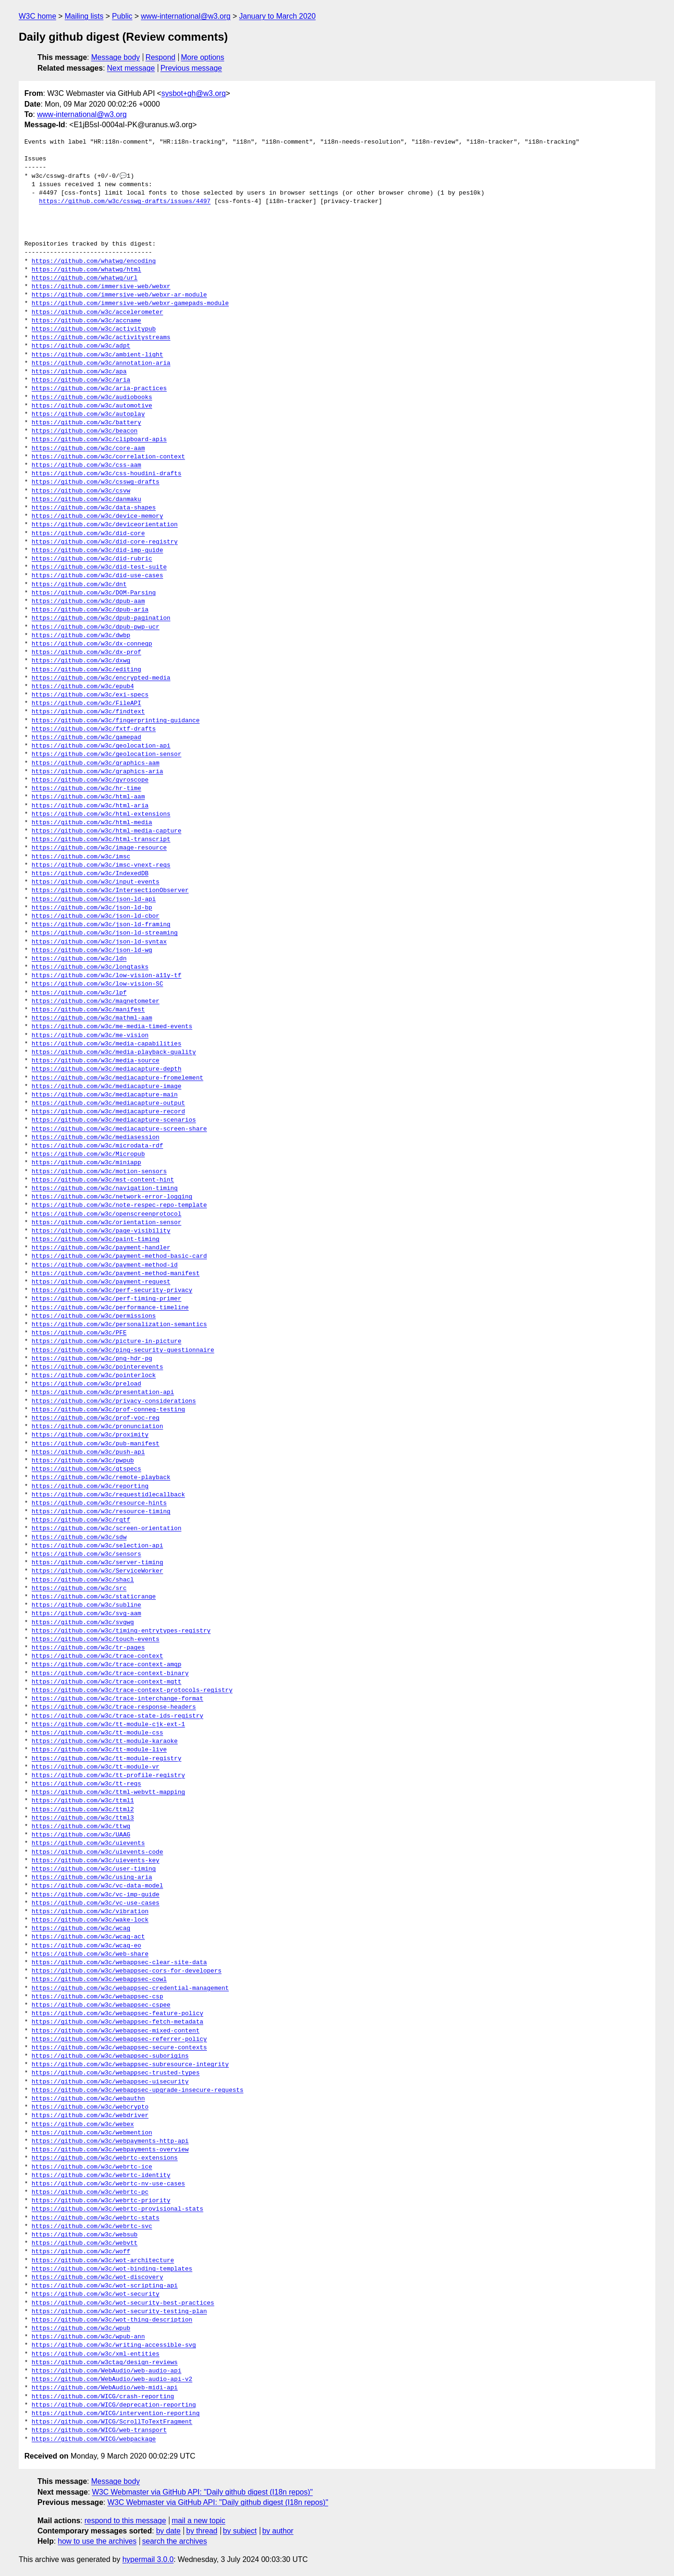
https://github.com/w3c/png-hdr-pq (92, 1359)
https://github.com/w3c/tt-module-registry (107, 1759)
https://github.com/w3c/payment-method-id (105, 1265)
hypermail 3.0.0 (147, 2559)
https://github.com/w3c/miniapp (86, 1163)
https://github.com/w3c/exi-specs (90, 695)
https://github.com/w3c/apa (79, 372)
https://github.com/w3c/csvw (81, 491)
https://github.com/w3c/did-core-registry (105, 542)
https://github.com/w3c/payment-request (101, 1282)
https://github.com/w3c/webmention (92, 2133)
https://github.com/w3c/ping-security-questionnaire (123, 1350)
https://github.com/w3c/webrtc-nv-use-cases (108, 2184)
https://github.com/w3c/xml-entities (96, 2354)
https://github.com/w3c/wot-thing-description (112, 2320)
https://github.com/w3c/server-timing (97, 1563)
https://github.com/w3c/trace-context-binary (110, 1673)
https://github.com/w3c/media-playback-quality (114, 1052)
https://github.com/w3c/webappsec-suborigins (110, 2056)
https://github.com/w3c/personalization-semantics (119, 1325)
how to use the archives (97, 2541)
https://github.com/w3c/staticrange (94, 1597)
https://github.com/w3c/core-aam (88, 448)
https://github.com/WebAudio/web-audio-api (107, 2371)
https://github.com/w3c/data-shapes (94, 508)
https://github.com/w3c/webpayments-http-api (110, 2141)
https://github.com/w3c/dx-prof (86, 652)
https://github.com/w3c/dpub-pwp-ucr (96, 627)
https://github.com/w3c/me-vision (90, 1035)
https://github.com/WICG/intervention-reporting (116, 2413)
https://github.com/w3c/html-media (92, 823)
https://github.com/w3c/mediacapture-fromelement (118, 1078)
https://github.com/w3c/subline (86, 1605)
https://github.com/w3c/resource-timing (101, 1512)
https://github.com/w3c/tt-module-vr (96, 1767)
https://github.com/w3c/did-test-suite (99, 567)
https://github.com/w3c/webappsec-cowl (99, 1979)
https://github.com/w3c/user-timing (94, 1869)
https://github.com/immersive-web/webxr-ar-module (119, 295)
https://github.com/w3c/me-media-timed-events (112, 1027)
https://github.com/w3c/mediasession (96, 1137)
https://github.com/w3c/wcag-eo (86, 1946)
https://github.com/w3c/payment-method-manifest (116, 1274)
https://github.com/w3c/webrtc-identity (101, 2175)
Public (122, 16)
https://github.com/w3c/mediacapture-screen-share (119, 1129)
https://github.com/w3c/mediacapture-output (108, 1103)
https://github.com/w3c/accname (86, 321)
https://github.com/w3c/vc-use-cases (96, 1903)
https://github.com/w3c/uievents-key (96, 1861)
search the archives (174, 2541)
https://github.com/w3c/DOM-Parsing (94, 593)
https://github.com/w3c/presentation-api (103, 1392)
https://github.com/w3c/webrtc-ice (92, 2167)
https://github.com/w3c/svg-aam (86, 1614)
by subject (239, 2531)
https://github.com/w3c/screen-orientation (107, 1528)
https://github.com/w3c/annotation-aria (101, 363)
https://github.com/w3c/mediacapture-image (107, 1086)
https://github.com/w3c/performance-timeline (110, 1308)
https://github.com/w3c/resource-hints (99, 1503)
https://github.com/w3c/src (79, 1588)
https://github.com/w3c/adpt (81, 346)
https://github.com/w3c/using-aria (92, 1877)
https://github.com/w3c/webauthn (88, 2099)
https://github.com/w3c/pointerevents (97, 1367)
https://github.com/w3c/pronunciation (97, 1426)
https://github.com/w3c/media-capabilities (107, 1044)
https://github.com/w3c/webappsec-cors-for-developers (127, 1971)
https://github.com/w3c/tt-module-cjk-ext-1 (108, 1724)
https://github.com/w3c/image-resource (99, 848)
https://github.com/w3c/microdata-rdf (97, 1146)
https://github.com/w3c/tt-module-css (97, 1733)
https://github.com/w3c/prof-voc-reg (96, 1418)
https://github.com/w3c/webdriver (90, 2116)
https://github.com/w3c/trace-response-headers (114, 1707)
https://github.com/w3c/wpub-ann (88, 2337)
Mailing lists (84, 16)
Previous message (191, 68)
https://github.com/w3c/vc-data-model (97, 1886)
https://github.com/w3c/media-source (96, 1061)
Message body (115, 57)
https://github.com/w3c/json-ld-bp (92, 908)
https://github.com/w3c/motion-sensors (99, 1172)
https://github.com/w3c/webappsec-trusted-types (116, 2073)
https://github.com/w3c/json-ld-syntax (99, 942)
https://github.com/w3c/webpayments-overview (110, 2150)
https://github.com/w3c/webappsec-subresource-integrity (130, 2065)
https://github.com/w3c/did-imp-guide (97, 550)
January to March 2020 (277, 16)
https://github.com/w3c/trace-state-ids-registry (118, 1716)
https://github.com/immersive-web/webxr (101, 287)
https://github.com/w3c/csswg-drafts (96, 482)
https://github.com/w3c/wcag (81, 1928)
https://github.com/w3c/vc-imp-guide (96, 1895)
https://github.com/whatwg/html (86, 270)
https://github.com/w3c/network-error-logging (112, 1197)
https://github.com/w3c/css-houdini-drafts (107, 474)
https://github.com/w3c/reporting (90, 1486)
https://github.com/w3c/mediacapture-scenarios (114, 1120)
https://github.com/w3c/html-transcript (101, 839)
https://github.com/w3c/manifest (88, 1010)
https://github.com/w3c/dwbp (81, 635)
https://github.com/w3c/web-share (90, 1954)
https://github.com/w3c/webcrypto (90, 2107)
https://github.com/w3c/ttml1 (83, 1801)
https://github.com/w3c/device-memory (97, 516)
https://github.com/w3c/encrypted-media (101, 678)
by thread (202, 2531)
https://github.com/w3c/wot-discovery (97, 2277)
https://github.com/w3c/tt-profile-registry (108, 1775)
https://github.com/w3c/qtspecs (86, 1469)
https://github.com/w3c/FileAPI (86, 703)
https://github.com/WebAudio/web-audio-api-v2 (112, 2379)
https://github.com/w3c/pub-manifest (96, 1444)
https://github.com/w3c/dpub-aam (88, 601)
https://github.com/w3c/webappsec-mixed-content (116, 2031)
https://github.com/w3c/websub (85, 2235)
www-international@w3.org (185, 16)
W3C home (37, 16)
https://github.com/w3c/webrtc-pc (90, 2192)
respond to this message (125, 2521)
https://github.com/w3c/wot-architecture (103, 2261)
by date (168, 2531)
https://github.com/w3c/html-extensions (101, 814)
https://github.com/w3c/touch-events (96, 1639)
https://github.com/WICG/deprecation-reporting (114, 2405)
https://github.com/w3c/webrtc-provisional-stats (118, 2209)
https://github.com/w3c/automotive (92, 406)
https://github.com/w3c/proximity (90, 1435)
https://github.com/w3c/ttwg (81, 1826)
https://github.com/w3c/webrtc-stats (96, 2218)
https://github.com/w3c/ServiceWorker (97, 1571)
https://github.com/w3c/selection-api (97, 1546)
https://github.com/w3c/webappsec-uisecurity (110, 2082)
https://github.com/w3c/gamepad (86, 737)
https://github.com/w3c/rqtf (81, 1520)
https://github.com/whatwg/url (85, 278)
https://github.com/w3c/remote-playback (101, 1477)
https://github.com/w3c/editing (86, 670)
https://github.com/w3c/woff (81, 2252)
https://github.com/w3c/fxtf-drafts (94, 729)
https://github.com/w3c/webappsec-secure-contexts (119, 2048)
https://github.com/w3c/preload (86, 1384)
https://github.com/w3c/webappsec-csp (97, 1997)
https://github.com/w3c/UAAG (81, 1835)
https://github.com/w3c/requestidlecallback (108, 1495)
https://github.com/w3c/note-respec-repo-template (119, 1205)
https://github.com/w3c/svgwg (83, 1622)
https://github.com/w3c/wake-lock (90, 1920)
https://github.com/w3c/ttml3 (83, 1818)
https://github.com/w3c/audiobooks (92, 397)
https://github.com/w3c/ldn (79, 959)
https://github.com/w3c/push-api (88, 1452)
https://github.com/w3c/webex (83, 2124)
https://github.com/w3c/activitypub (94, 329)
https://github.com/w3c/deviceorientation (105, 525)
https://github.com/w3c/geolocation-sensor (107, 754)
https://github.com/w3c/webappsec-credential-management (130, 1988)
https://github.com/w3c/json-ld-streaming (105, 933)
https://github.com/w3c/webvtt (85, 2243)
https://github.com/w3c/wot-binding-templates (112, 2269)
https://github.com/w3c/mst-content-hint (103, 1180)
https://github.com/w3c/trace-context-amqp (107, 1665)
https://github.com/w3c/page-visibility (101, 1231)
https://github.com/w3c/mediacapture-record (108, 1112)
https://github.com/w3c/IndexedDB (90, 874)
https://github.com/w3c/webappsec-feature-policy (118, 2014)
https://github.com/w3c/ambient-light (97, 355)
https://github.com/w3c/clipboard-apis (99, 439)
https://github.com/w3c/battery (86, 423)
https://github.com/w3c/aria (81, 380)
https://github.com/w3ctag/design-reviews (105, 2362)
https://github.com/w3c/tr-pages (88, 1648)
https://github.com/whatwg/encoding (94, 261)
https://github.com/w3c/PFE (79, 1333)
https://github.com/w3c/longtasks (90, 967)
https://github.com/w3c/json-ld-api (94, 899)
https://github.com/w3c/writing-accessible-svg (114, 2345)
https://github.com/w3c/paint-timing (96, 1239)
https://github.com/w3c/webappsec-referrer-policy (119, 2039)
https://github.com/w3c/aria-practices (99, 389)
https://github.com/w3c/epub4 (83, 686)
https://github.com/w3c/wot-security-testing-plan (119, 2312)
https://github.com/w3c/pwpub (83, 1461)
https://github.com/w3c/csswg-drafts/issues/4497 (125, 201)
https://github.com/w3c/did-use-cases (97, 576)
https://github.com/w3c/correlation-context (108, 457)
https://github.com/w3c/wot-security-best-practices (123, 2303)
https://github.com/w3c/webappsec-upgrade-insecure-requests (137, 2090)
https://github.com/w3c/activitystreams (101, 338)
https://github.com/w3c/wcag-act (88, 1937)
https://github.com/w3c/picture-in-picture (107, 1341)
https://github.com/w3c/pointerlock (94, 1375)
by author (277, 2531)
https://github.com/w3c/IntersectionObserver (110, 890)
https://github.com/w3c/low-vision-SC (97, 984)
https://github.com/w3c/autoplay (88, 414)
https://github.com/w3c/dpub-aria (90, 610)
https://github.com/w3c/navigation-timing (105, 1188)
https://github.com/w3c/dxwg (81, 661)
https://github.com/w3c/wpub (81, 2328)
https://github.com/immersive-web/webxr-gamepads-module (130, 303)
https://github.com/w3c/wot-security (96, 2294)
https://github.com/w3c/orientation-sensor (107, 1223)
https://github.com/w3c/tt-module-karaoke (105, 1741)
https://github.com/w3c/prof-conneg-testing (108, 1410)
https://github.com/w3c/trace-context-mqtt (107, 1682)
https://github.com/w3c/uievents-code (97, 1852)
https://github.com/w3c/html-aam (88, 797)
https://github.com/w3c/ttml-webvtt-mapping (108, 1792)
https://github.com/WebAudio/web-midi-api (105, 2388)
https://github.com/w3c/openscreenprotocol (107, 1214)
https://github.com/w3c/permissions (94, 1316)
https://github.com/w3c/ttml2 (83, 1810)
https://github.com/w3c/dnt (79, 585)
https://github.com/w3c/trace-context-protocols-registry (132, 1690)
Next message (131, 68)
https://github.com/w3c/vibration (90, 1912)
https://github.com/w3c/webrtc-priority (101, 2201)
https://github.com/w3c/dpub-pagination (101, 618)
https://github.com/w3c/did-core (88, 534)
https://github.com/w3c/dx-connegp (92, 644)
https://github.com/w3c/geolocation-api (101, 746)
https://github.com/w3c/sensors (86, 1554)
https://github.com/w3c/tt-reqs (86, 1784)
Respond (161, 57)
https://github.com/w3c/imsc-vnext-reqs (101, 865)
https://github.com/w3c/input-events (96, 882)
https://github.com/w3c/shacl (83, 1580)
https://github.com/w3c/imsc (81, 857)
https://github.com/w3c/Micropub (88, 1154)
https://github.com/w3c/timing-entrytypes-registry (121, 1631)
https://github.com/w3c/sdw (79, 1537)
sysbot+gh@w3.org (193, 93)
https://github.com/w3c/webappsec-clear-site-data (119, 1963)
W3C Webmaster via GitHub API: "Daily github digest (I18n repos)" (202, 2492)
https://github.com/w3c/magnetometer (96, 1001)
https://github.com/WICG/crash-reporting (103, 2397)
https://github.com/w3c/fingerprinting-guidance (116, 721)
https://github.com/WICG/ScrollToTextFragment (112, 2422)
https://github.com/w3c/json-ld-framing (101, 925)
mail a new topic (199, 2521)
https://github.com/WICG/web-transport (99, 2430)
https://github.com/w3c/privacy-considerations (114, 1401)
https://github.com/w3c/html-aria (90, 806)
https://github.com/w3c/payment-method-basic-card (119, 1256)
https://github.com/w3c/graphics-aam (96, 763)
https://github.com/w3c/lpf (79, 993)
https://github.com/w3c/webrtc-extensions (105, 2158)
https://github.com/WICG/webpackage (94, 2439)
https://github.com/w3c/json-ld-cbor (96, 916)
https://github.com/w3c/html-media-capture (107, 831)
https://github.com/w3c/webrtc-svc (92, 2226)
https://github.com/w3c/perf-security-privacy (112, 1290)
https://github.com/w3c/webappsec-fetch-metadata (118, 2022)
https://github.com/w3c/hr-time (86, 788)
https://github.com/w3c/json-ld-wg (92, 950)
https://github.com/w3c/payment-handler (101, 1248)
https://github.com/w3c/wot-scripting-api (105, 2286)
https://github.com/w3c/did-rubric (92, 559)
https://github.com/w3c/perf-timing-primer (107, 1299)
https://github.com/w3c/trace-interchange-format (118, 1699)
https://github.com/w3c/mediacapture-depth (107, 1069)
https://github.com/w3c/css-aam (86, 465)
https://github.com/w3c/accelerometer (97, 312)
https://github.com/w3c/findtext (88, 712)
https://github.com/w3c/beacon (85, 431)
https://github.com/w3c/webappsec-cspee (101, 2005)
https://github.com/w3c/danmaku (86, 499)
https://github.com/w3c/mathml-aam (92, 1018)
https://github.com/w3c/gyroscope (90, 780)
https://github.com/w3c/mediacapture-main (105, 1095)
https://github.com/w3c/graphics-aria (97, 772)
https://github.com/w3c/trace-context (97, 1656)
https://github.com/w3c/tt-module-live (99, 1750)
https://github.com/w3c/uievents (88, 1843)
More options (203, 57)
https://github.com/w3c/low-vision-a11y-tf (107, 976)
